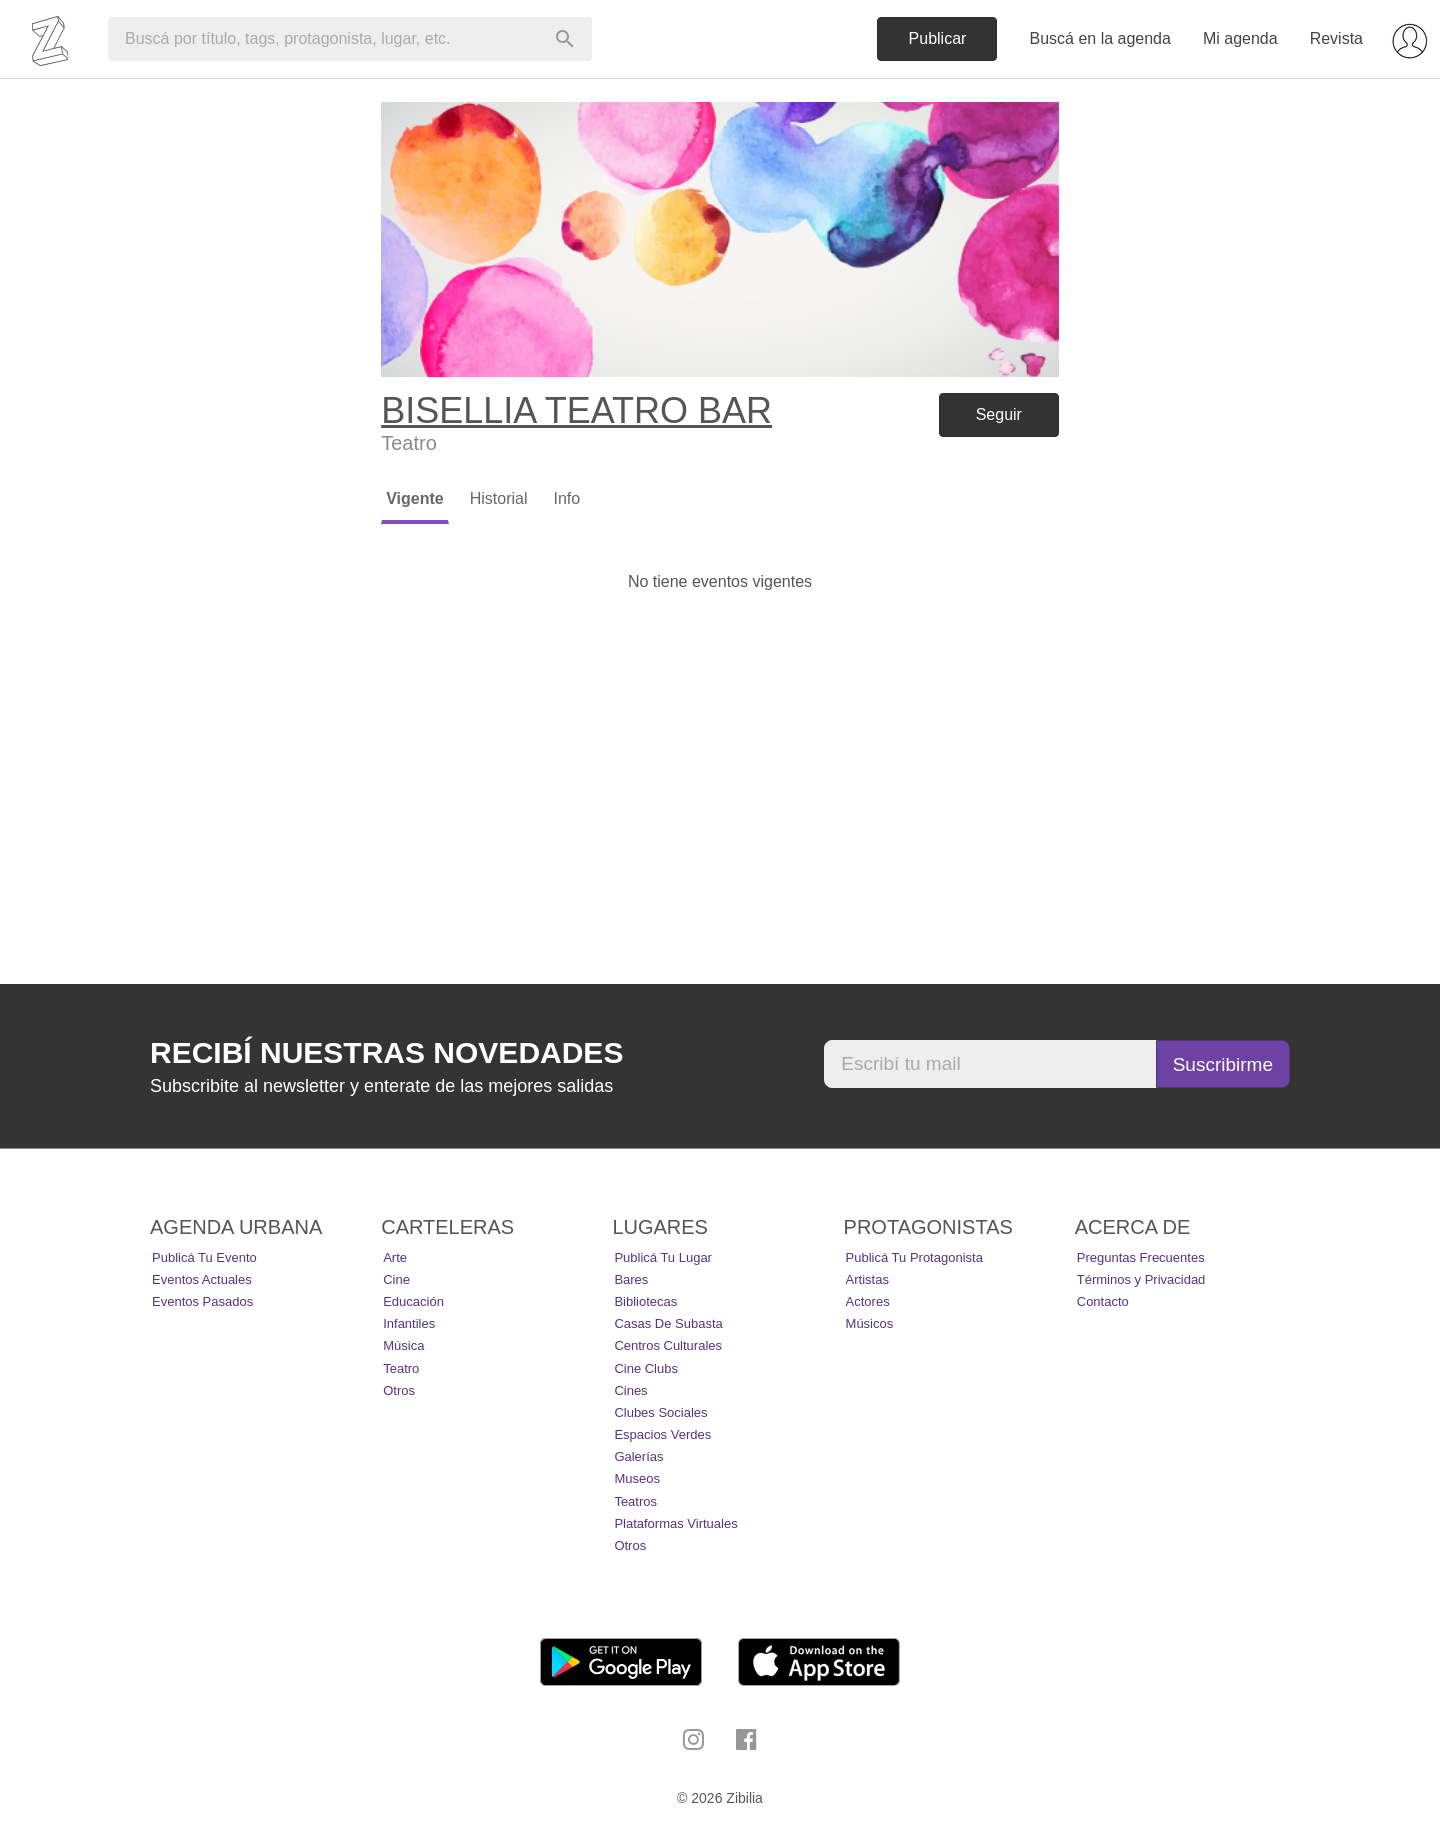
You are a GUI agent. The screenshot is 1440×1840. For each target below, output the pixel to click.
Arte (395, 1257)
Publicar (938, 38)
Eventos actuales (202, 1279)
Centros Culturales (668, 1345)
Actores (868, 1301)
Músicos (870, 1323)
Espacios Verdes (662, 1434)
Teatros (635, 1501)
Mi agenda (1240, 38)
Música (403, 1345)
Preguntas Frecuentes (1141, 1257)
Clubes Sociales (660, 1412)
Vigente (415, 498)
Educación (413, 1301)
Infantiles (409, 1323)
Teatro (401, 1368)
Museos (637, 1478)
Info (566, 498)
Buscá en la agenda (1099, 38)
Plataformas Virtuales (675, 1523)
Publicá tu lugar (663, 1257)
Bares (631, 1279)
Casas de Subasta (668, 1323)
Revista (1336, 38)
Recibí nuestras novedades (386, 1052)
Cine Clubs (646, 1368)
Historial (499, 498)
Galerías (638, 1456)
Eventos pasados (202, 1301)
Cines (630, 1390)
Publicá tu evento (204, 1257)
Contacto (1103, 1301)
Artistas (867, 1279)
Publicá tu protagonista (914, 1257)
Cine (396, 1279)
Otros (399, 1390)
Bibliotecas (645, 1301)
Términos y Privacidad (1141, 1279)
